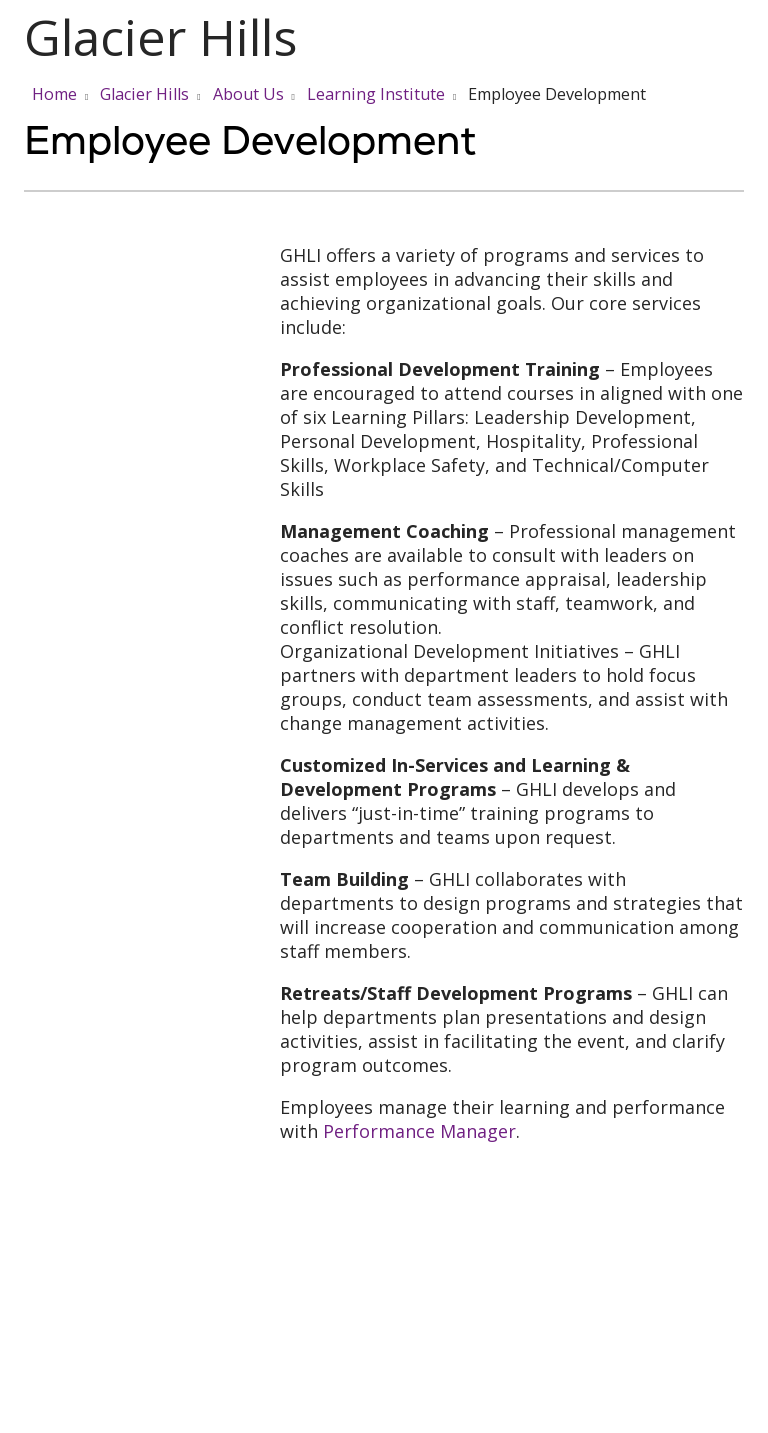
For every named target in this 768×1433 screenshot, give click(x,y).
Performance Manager (419, 1131)
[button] (740, 37)
